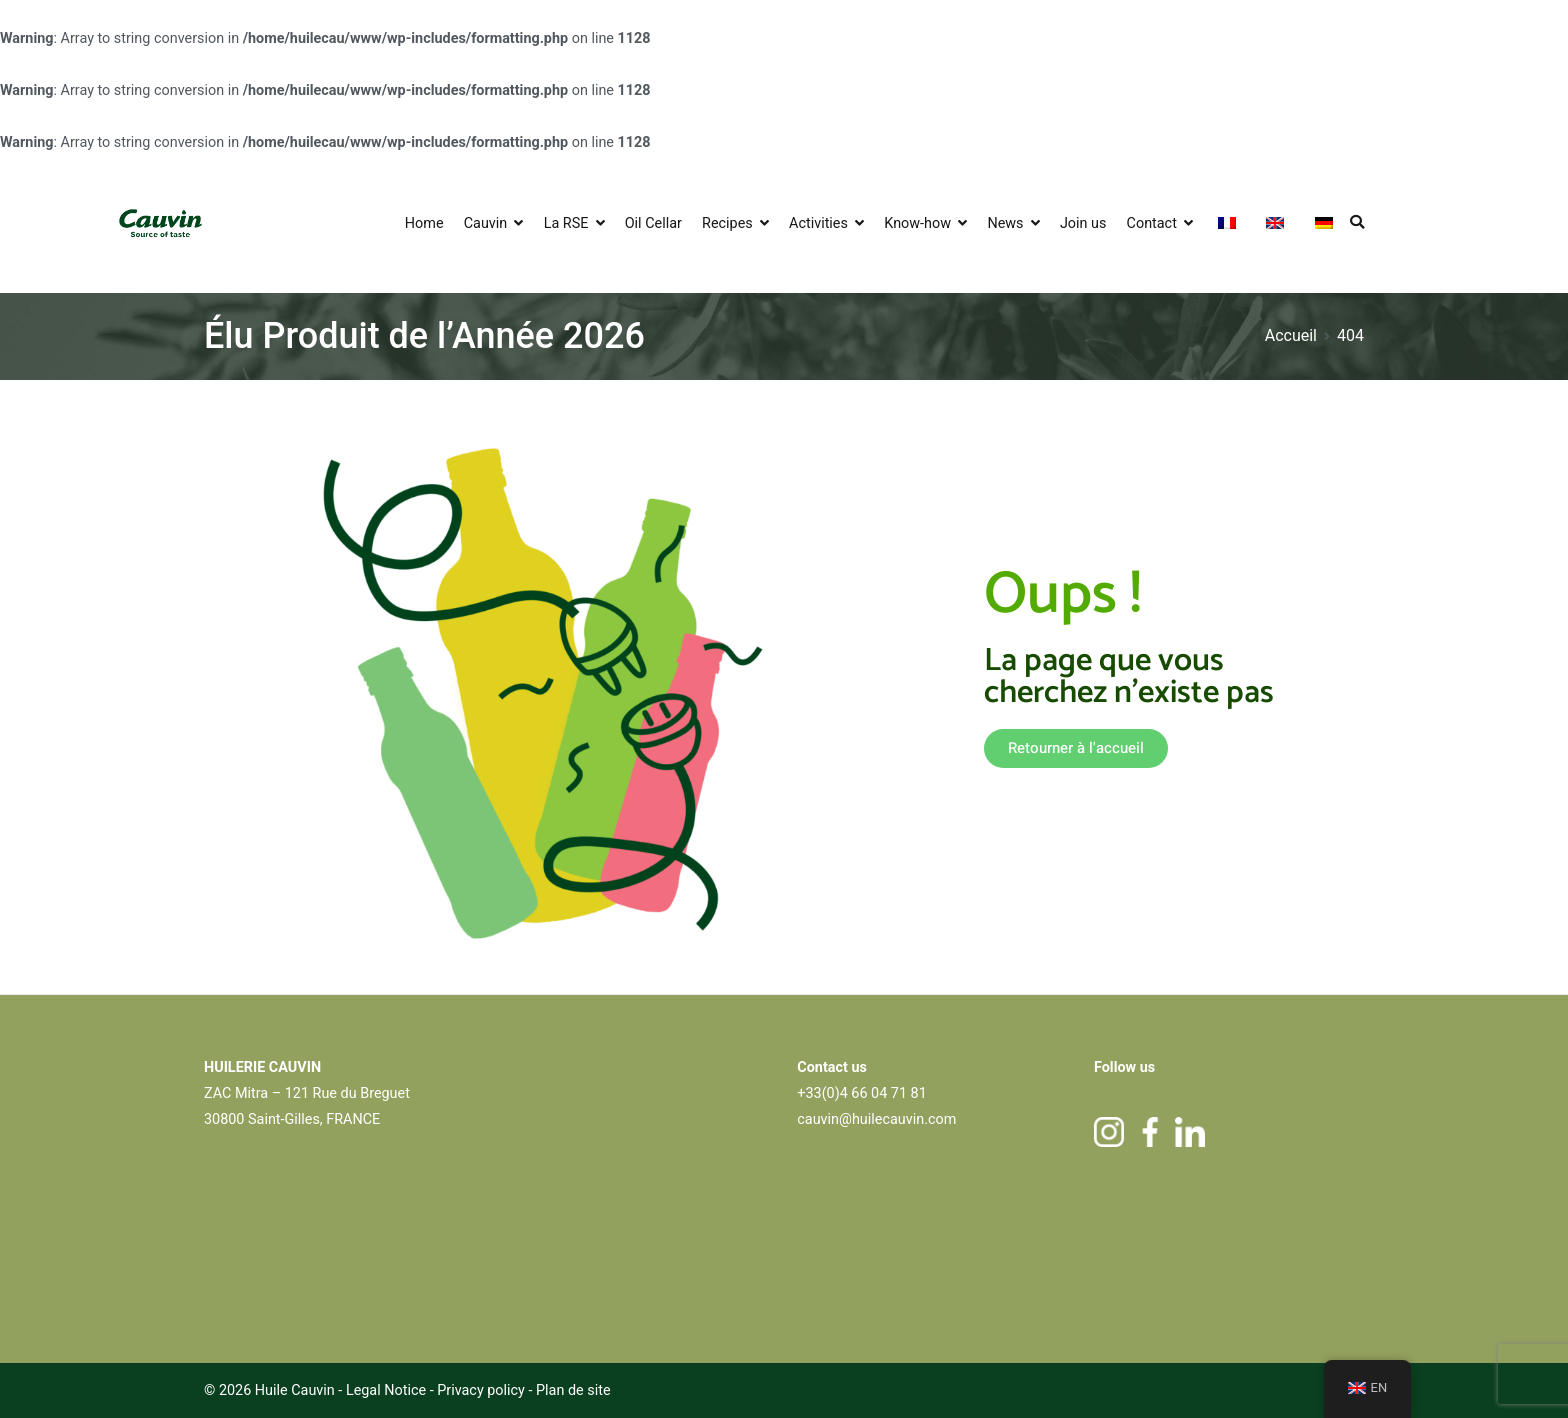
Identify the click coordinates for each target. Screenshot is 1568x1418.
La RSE (566, 223)
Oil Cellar (653, 223)
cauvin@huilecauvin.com (876, 1119)
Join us (1083, 223)
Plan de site (573, 1390)
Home (424, 223)
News (1005, 223)
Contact (1152, 223)
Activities (818, 223)
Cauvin (486, 223)
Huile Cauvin (295, 1390)
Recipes (727, 223)
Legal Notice (386, 1390)
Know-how (917, 223)
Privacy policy (482, 1390)
